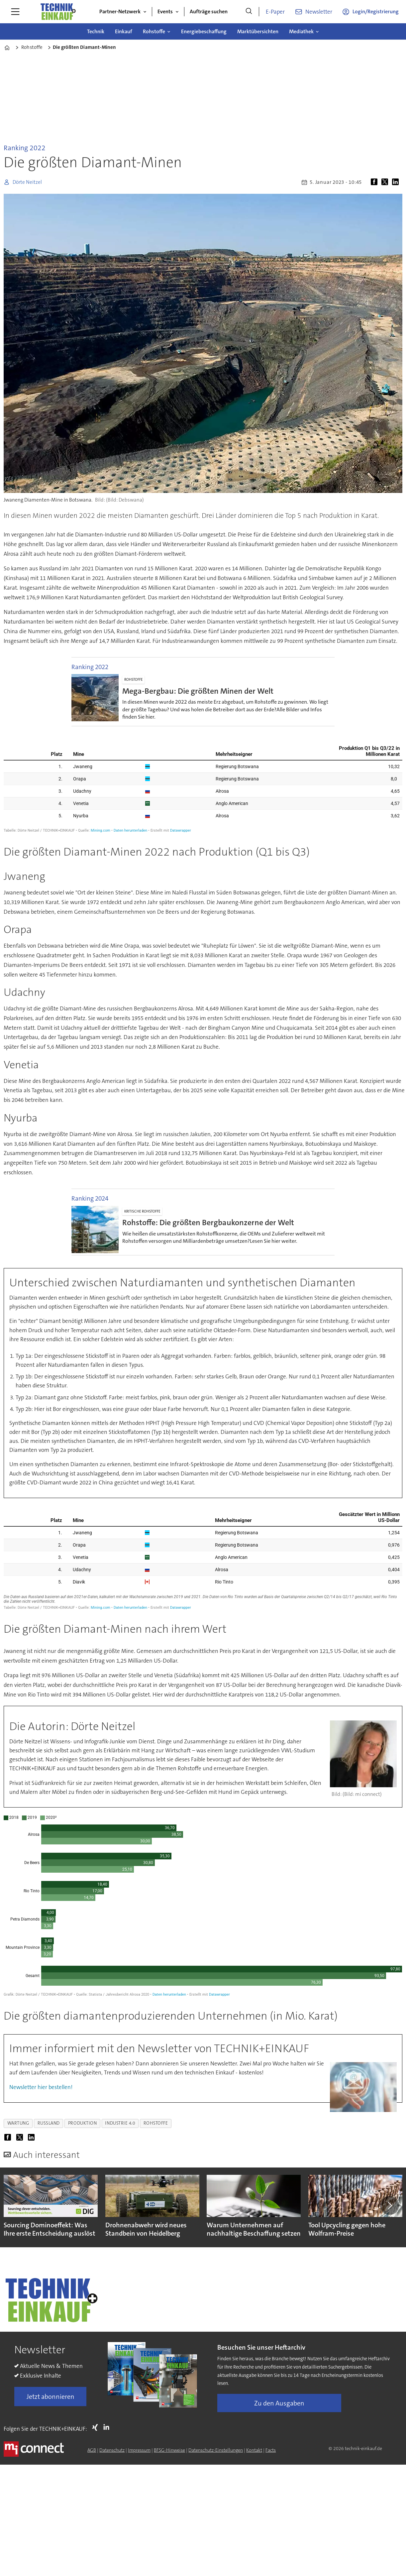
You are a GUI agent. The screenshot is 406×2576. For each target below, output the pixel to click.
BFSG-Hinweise (169, 2450)
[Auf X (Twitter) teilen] (386, 182)
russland (49, 2123)
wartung (18, 2123)
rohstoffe (156, 2123)
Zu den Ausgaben (279, 2403)
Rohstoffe (154, 31)
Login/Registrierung (376, 11)
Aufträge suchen (209, 11)
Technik (95, 31)
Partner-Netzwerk (120, 11)
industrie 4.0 (120, 2123)
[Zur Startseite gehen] (57, 12)
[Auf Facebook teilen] (375, 182)
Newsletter (318, 11)
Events (165, 11)
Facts (270, 2450)
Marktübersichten (257, 31)
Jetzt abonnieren (50, 2396)
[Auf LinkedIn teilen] (397, 182)
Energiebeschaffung (204, 31)
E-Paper (275, 11)
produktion (82, 2123)
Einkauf (123, 31)
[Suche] (248, 11)
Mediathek (301, 31)
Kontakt (254, 2450)
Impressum (139, 2450)
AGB (91, 2450)
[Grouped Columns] (203, 786)
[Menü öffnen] (15, 11)
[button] (389, 2205)
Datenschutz (112, 2450)
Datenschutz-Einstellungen (215, 2450)
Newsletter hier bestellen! (40, 2087)
